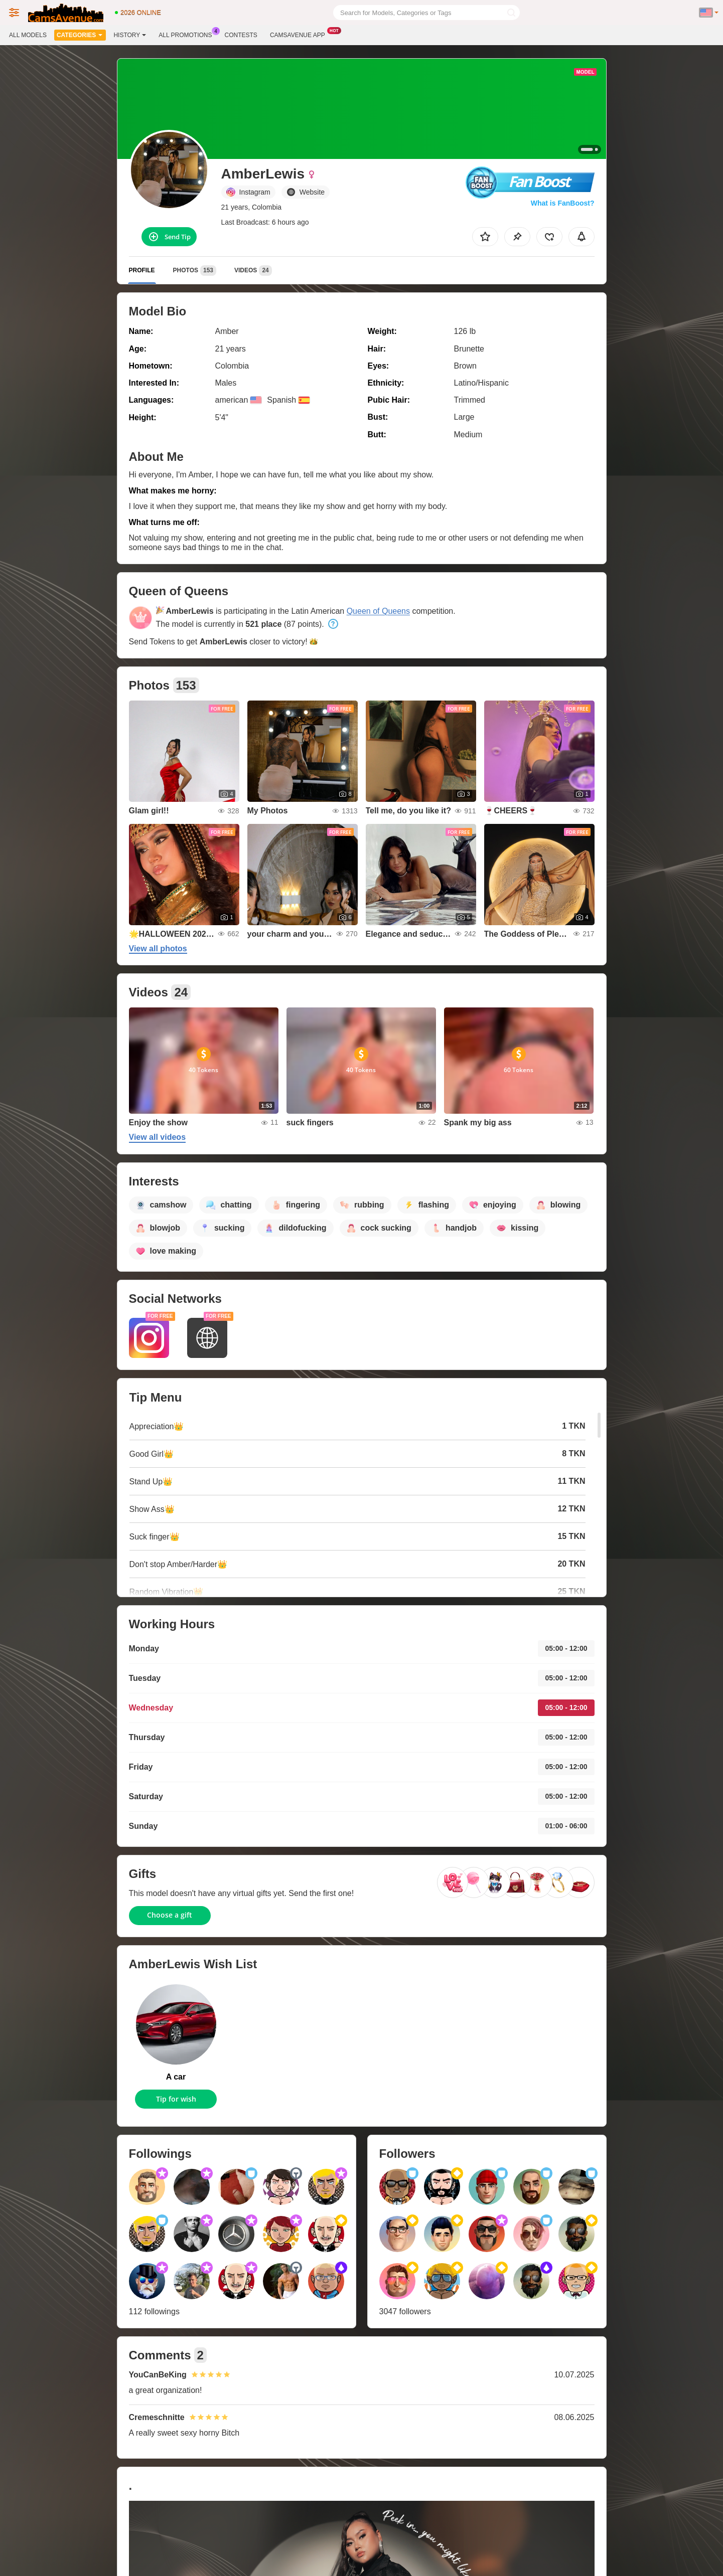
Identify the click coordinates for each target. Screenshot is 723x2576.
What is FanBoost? (563, 203)
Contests (241, 35)
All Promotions (188, 34)
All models (28, 35)
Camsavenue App (300, 34)
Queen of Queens (378, 611)
